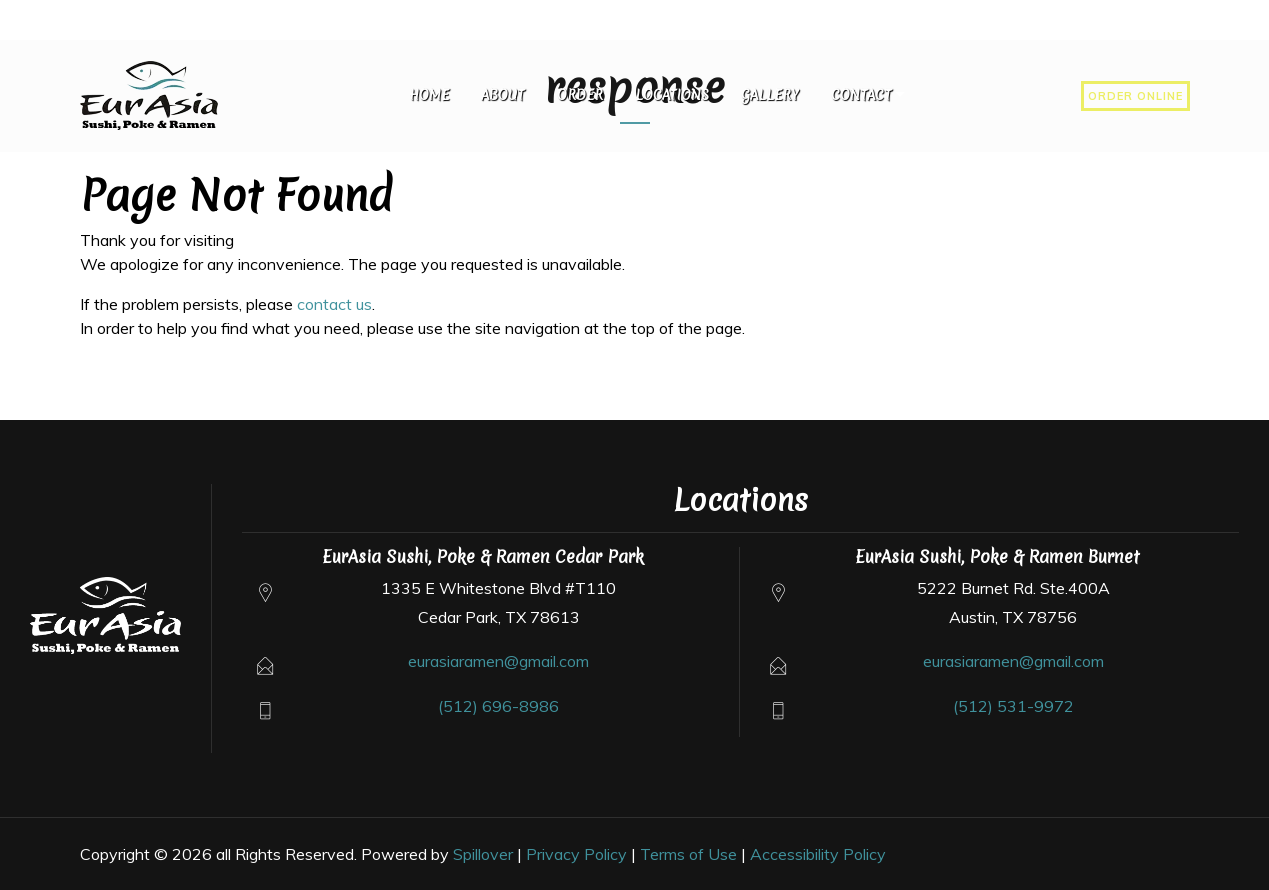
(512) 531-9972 (1013, 706)
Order (580, 95)
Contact (861, 95)
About (503, 95)
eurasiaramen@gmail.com (498, 661)
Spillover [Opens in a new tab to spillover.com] (483, 854)
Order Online (1135, 96)
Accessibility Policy (818, 854)
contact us (334, 304)
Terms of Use (688, 854)
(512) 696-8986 (498, 706)
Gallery (770, 95)
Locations (672, 95)
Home (429, 95)
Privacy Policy (576, 854)
